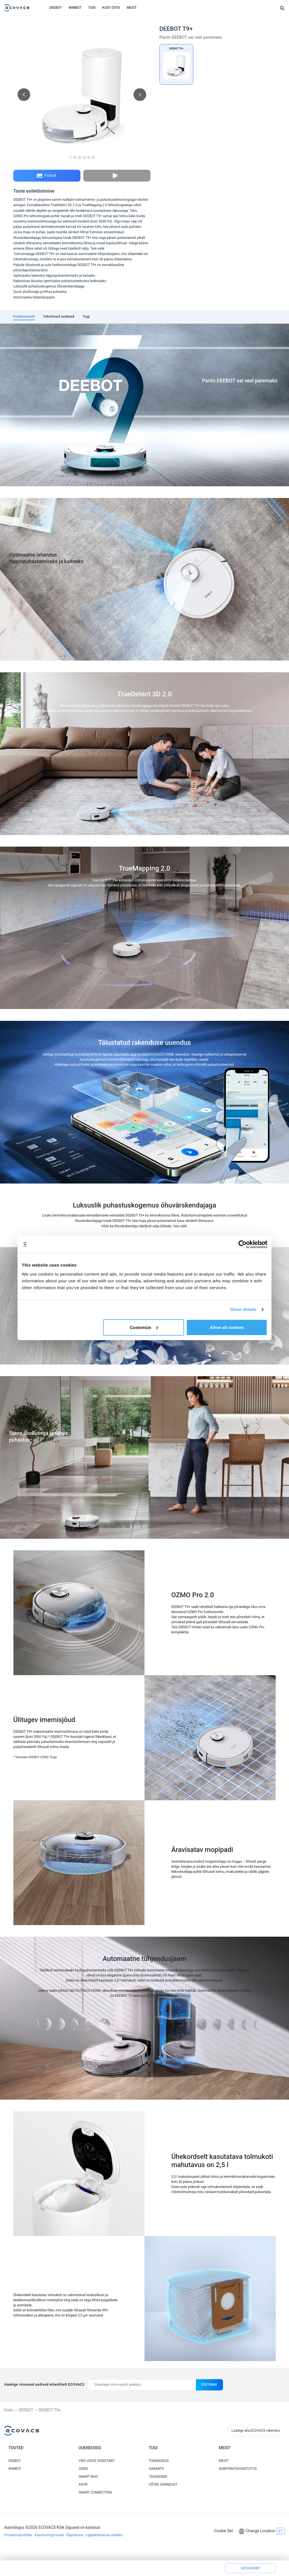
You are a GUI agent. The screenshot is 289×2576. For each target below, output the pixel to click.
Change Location (260, 2531)
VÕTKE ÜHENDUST (163, 2484)
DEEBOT (55, 8)
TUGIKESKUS (158, 2461)
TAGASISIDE (158, 2477)
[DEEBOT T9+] (176, 64)
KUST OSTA (111, 8)
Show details (243, 1309)
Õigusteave (75, 2535)
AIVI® (83, 2484)
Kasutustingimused (49, 2535)
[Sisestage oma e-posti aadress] (141, 2384)
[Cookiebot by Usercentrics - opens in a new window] (242, 1244)
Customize (144, 1327)
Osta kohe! (250, 2568)
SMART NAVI (88, 2477)
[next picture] (139, 94)
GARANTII (156, 2469)
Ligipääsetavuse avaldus (104, 2535)
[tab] (24, 317)
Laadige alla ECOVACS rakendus (255, 2431)
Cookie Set (223, 2531)
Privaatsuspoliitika (18, 2535)
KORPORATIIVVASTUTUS (238, 2469)
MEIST (132, 8)
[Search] (282, 8)
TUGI (91, 8)
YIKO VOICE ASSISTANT (97, 2461)
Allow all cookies (227, 1327)
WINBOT (75, 8)
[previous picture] (23, 94)
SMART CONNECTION (95, 2492)
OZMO (83, 2469)
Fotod (46, 175)
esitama (209, 2385)
